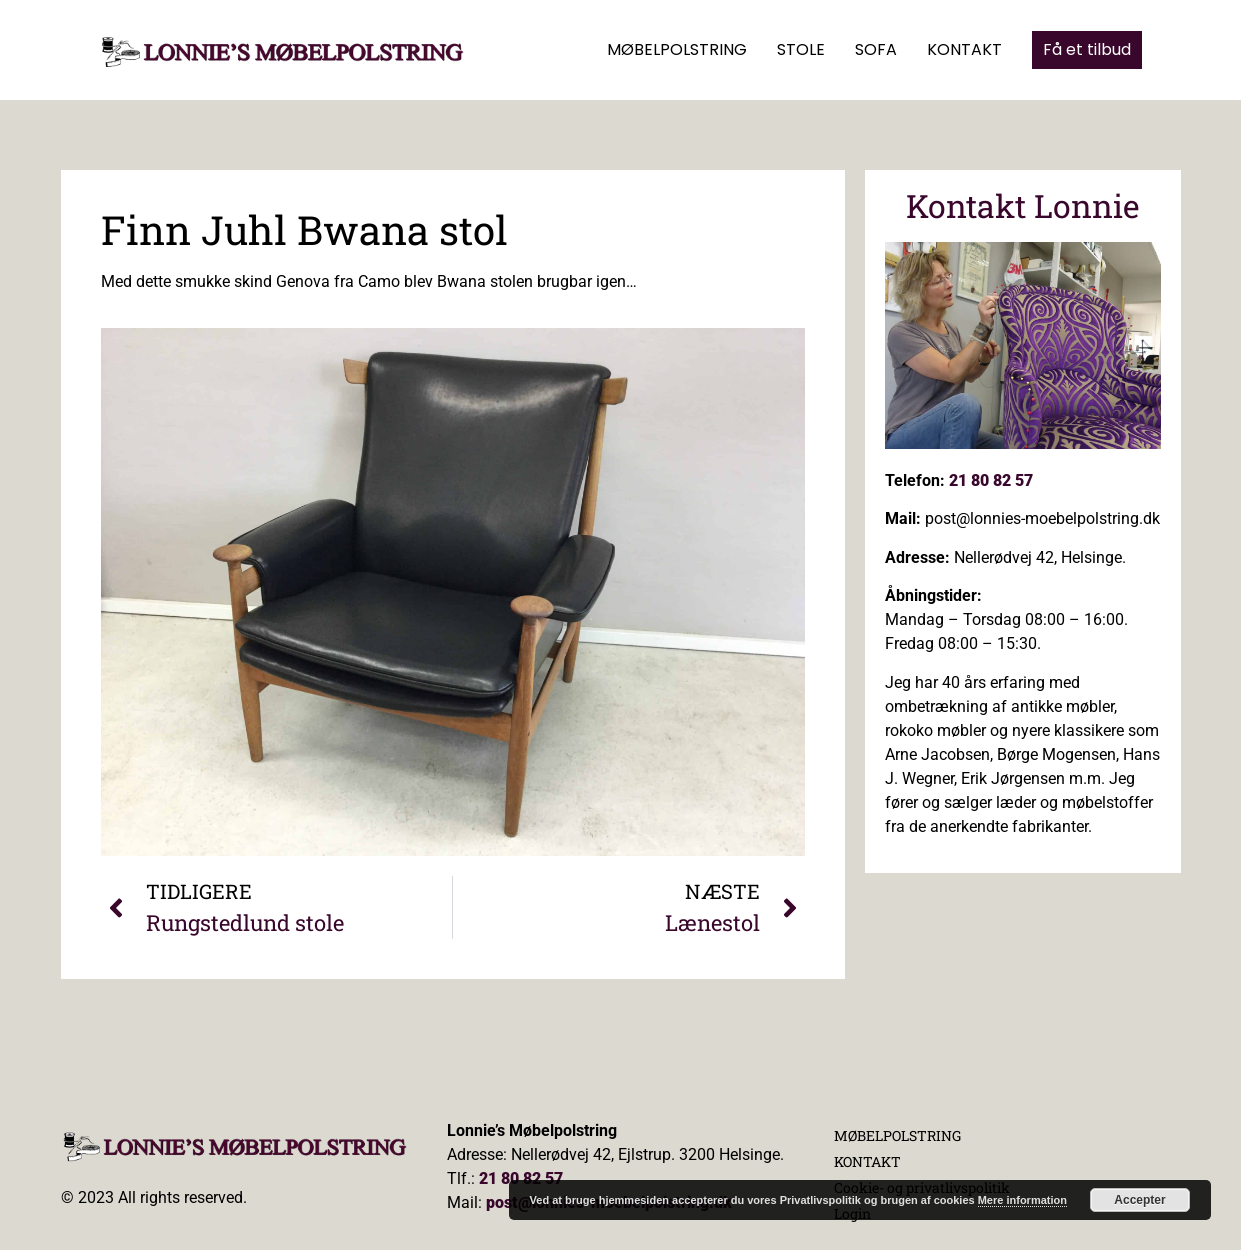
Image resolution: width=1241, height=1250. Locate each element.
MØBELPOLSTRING (677, 49)
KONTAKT (964, 49)
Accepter (1139, 1200)
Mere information (1022, 1200)
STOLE (801, 49)
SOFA (876, 49)
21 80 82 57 (991, 480)
